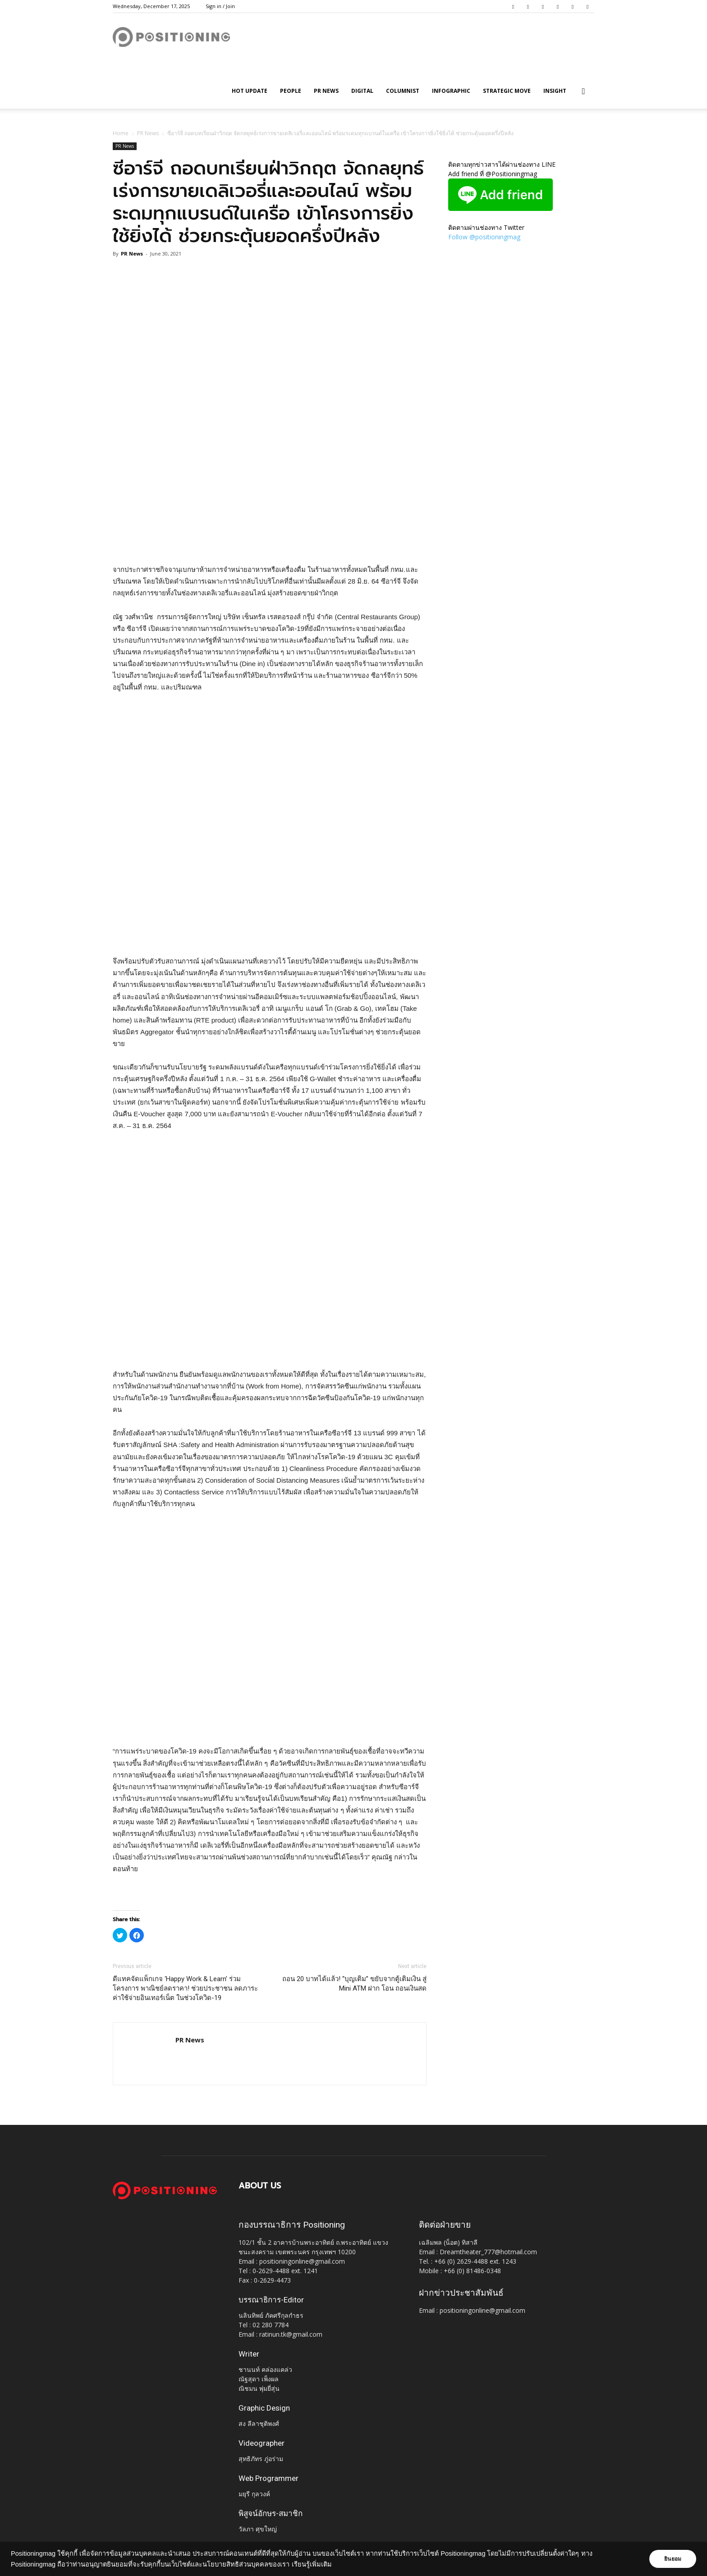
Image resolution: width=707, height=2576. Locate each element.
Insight (554, 91)
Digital (362, 91)
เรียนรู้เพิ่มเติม (312, 2564)
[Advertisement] (269, 540)
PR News (326, 91)
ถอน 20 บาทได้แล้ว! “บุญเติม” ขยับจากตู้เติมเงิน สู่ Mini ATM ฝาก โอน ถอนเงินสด (354, 1983)
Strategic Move (507, 91)
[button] (583, 91)
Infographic (451, 91)
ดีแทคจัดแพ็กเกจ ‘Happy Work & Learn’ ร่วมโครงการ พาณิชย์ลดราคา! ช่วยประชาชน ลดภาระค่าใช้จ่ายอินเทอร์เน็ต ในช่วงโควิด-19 (185, 1988)
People (290, 91)
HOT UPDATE (249, 91)
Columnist (402, 91)
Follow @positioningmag (484, 237)
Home (121, 133)
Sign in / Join (220, 6)
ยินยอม (671, 2559)
